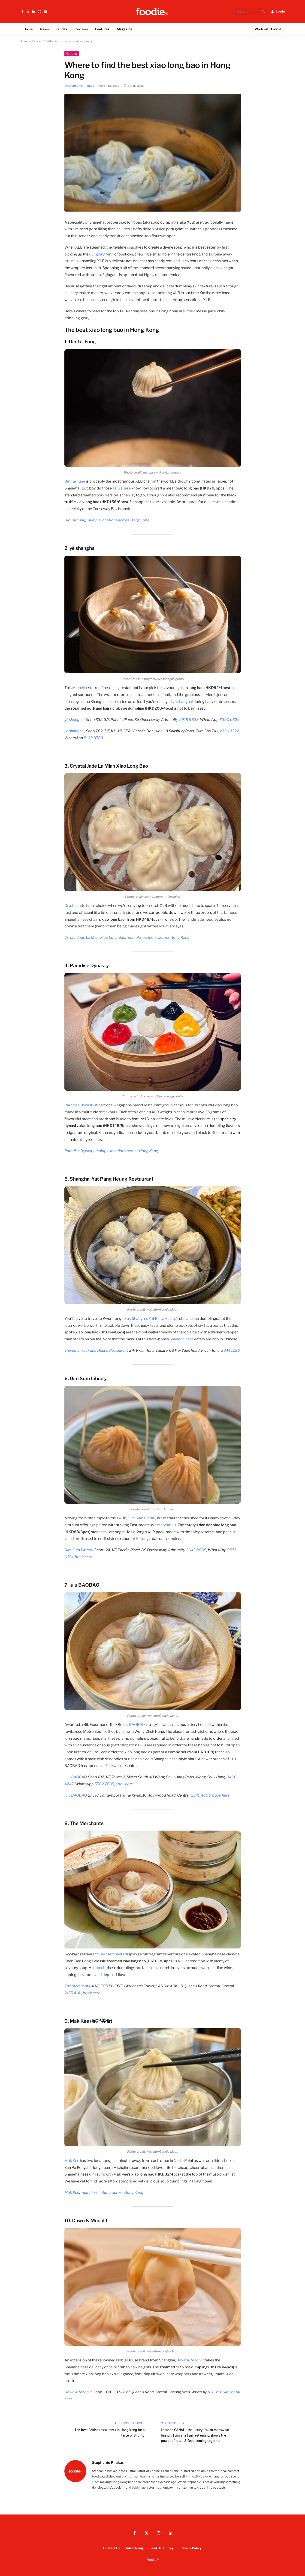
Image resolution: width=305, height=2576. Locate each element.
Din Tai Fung (74, 481)
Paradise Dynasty (79, 1105)
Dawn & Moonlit (190, 2360)
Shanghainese (181, 1339)
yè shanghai (183, 701)
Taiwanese (121, 488)
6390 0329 (229, 719)
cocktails (168, 1525)
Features (102, 29)
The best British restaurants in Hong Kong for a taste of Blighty (110, 2432)
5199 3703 (93, 738)
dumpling (97, 254)
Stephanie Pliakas (81, 85)
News (44, 29)
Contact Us (111, 2548)
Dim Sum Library (142, 1518)
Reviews (81, 29)
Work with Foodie (268, 29)
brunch (99, 1968)
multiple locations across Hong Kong (118, 520)
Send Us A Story (162, 2548)
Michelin (79, 688)
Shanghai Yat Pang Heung (154, 1318)
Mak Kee (71, 2160)
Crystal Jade (74, 905)
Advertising (135, 2548)
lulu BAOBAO (133, 1724)
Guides (61, 29)
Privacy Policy (191, 2548)
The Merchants (111, 1954)
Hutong (142, 1538)
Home (28, 29)
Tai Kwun (113, 1765)
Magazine (124, 29)
